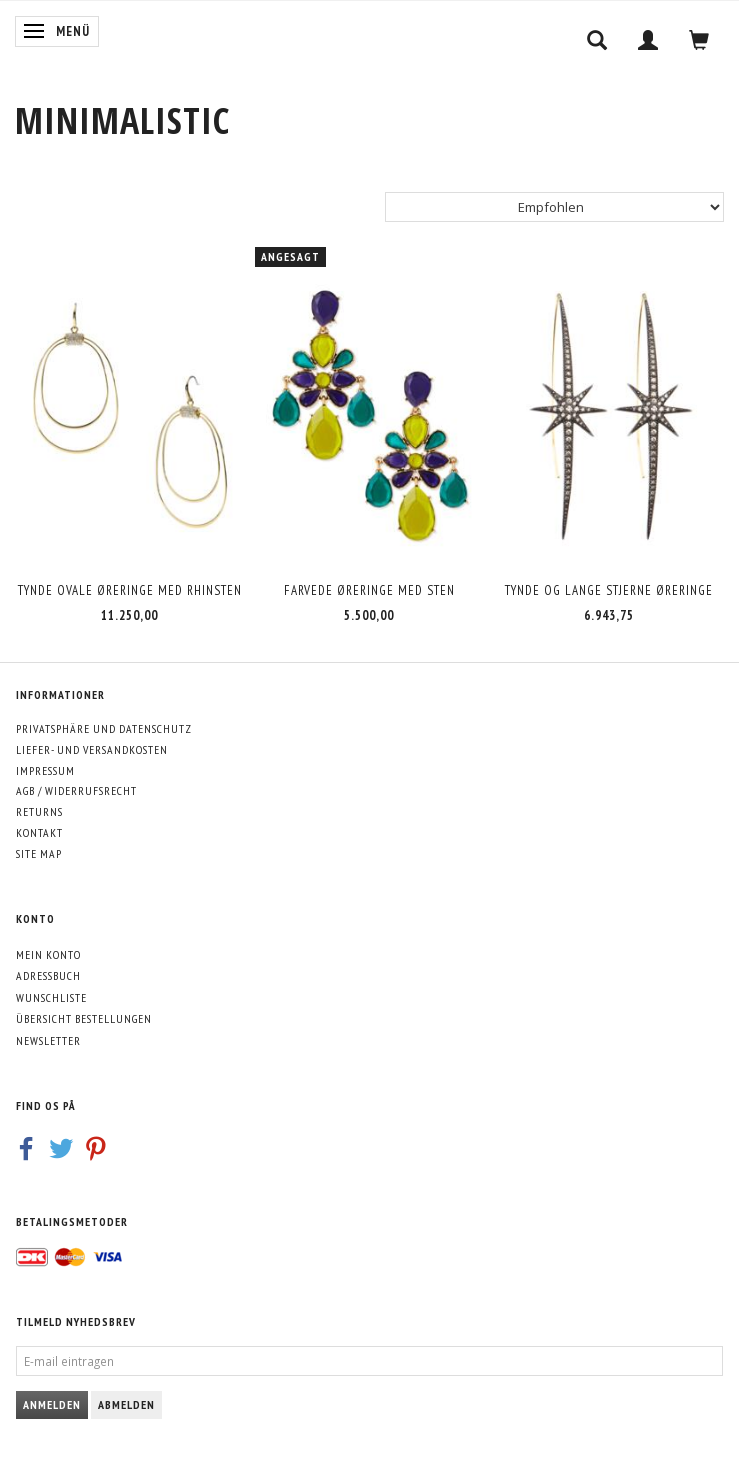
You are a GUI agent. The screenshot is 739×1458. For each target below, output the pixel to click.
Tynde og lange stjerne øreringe (609, 590)
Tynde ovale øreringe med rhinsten (130, 590)
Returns (39, 811)
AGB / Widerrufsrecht (76, 790)
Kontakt (39, 832)
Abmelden (126, 1404)
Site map (39, 853)
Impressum (45, 770)
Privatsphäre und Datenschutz (104, 728)
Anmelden (52, 1404)
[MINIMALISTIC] (122, 120)
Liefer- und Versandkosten (92, 749)
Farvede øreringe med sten (369, 590)
